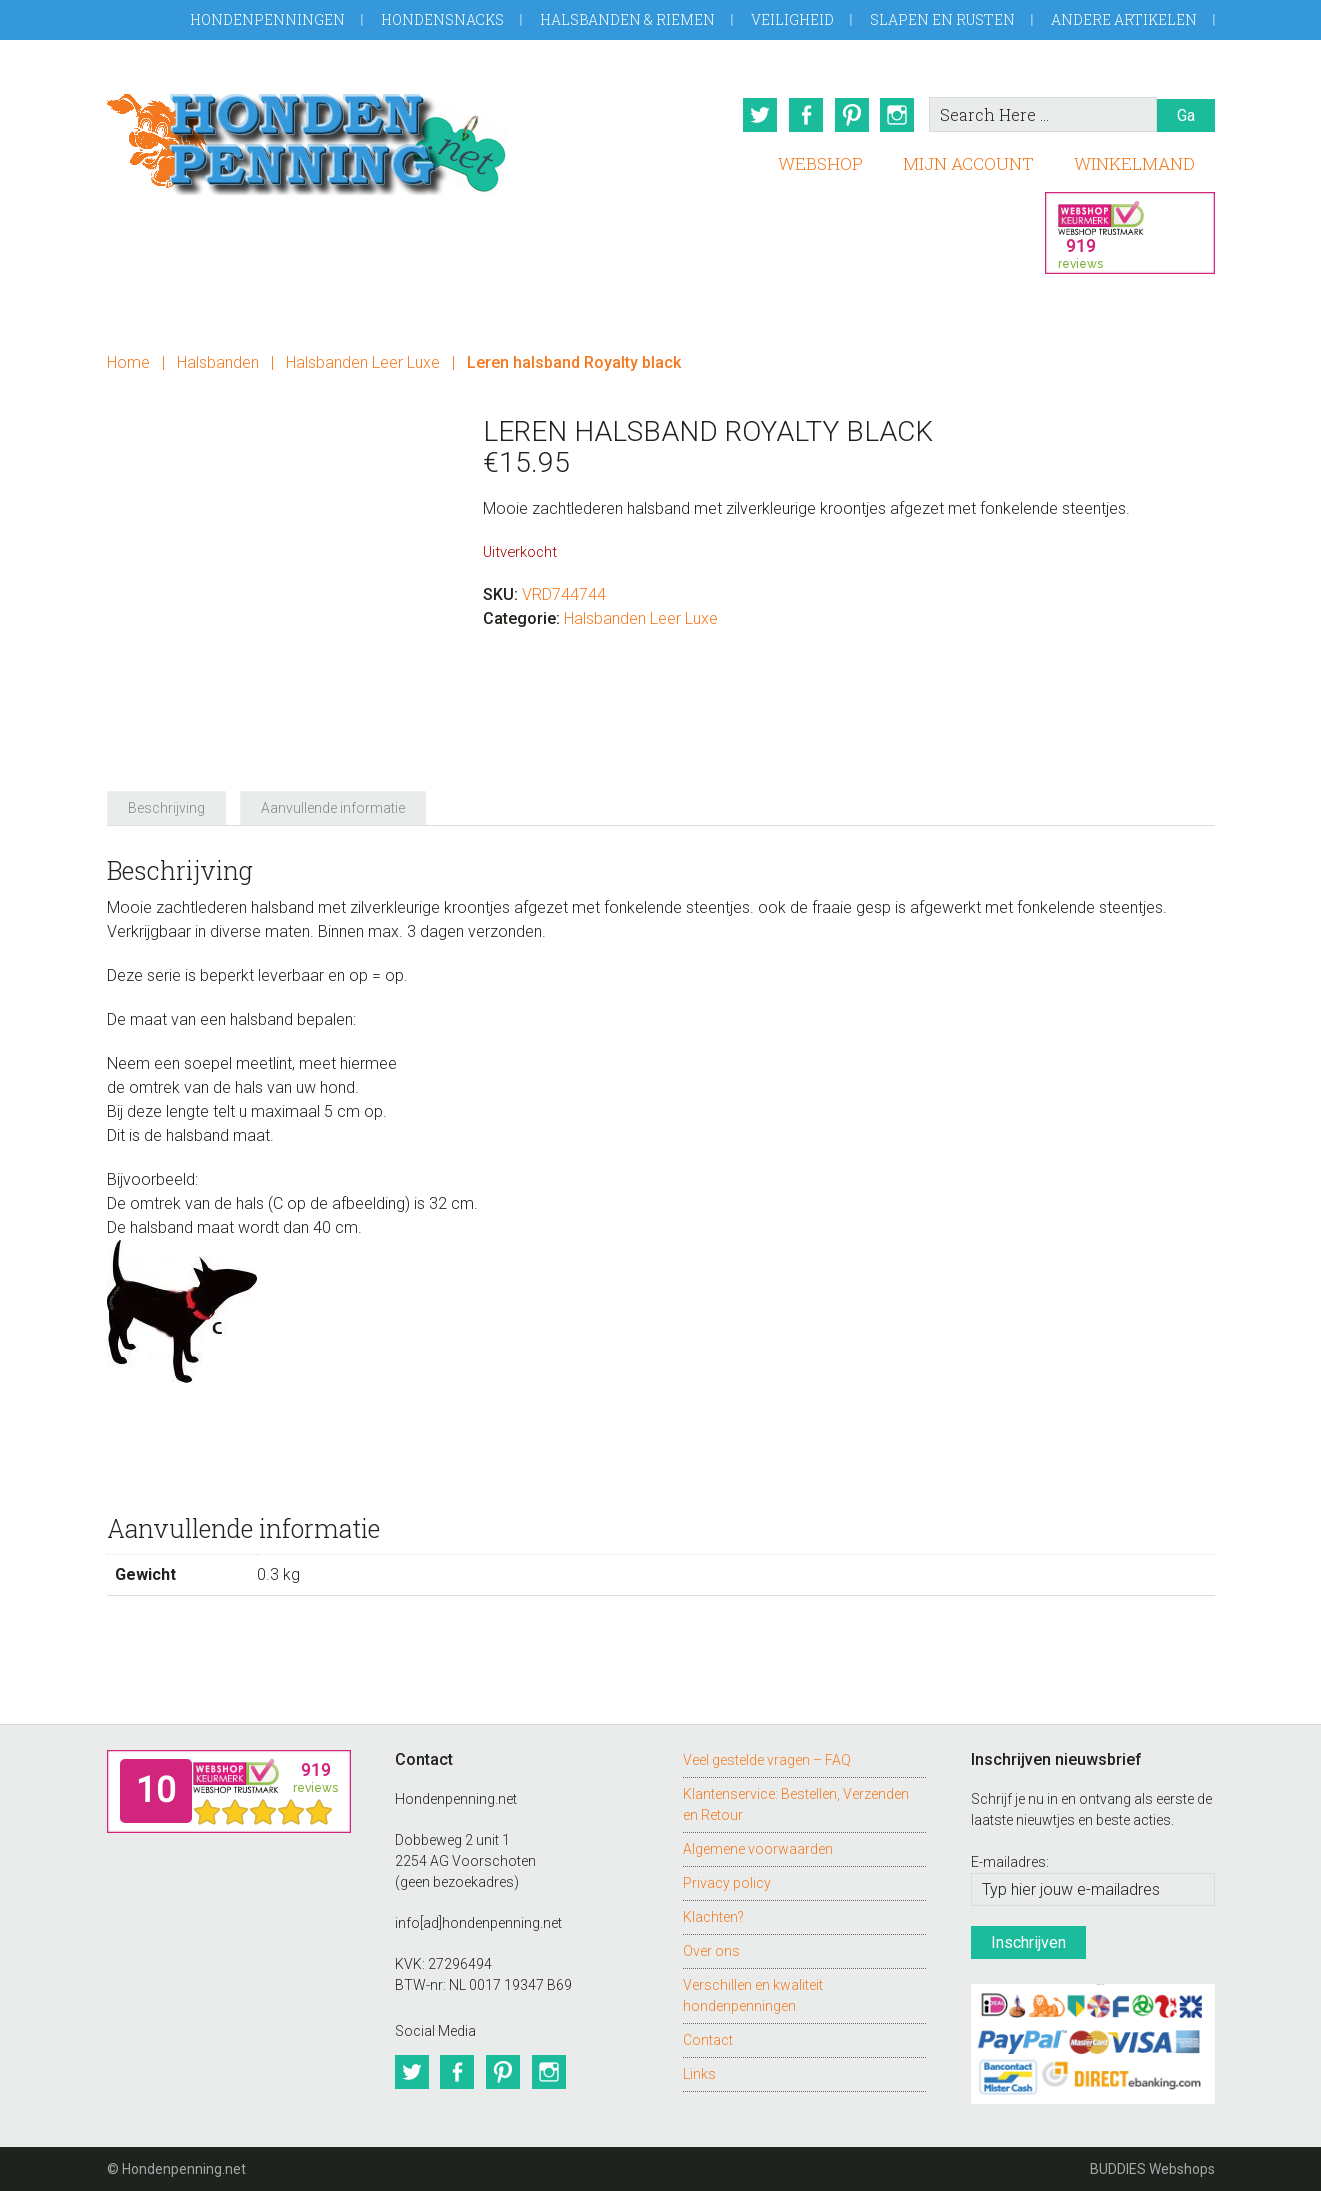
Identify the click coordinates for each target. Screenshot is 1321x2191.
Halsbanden (218, 362)
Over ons (711, 1950)
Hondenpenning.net (307, 137)
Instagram (898, 115)
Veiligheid (792, 19)
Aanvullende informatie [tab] (333, 807)
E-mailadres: (1010, 1862)
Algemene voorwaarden (758, 1848)
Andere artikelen (1124, 19)
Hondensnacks (442, 19)
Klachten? (713, 1916)
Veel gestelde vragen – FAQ (767, 1759)
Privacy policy (727, 1882)
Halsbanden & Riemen (627, 19)
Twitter (760, 115)
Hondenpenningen (267, 19)
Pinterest (852, 115)
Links (699, 2073)
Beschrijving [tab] (166, 807)
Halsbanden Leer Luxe (363, 362)
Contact (708, 2039)
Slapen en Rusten (942, 19)
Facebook (806, 115)
